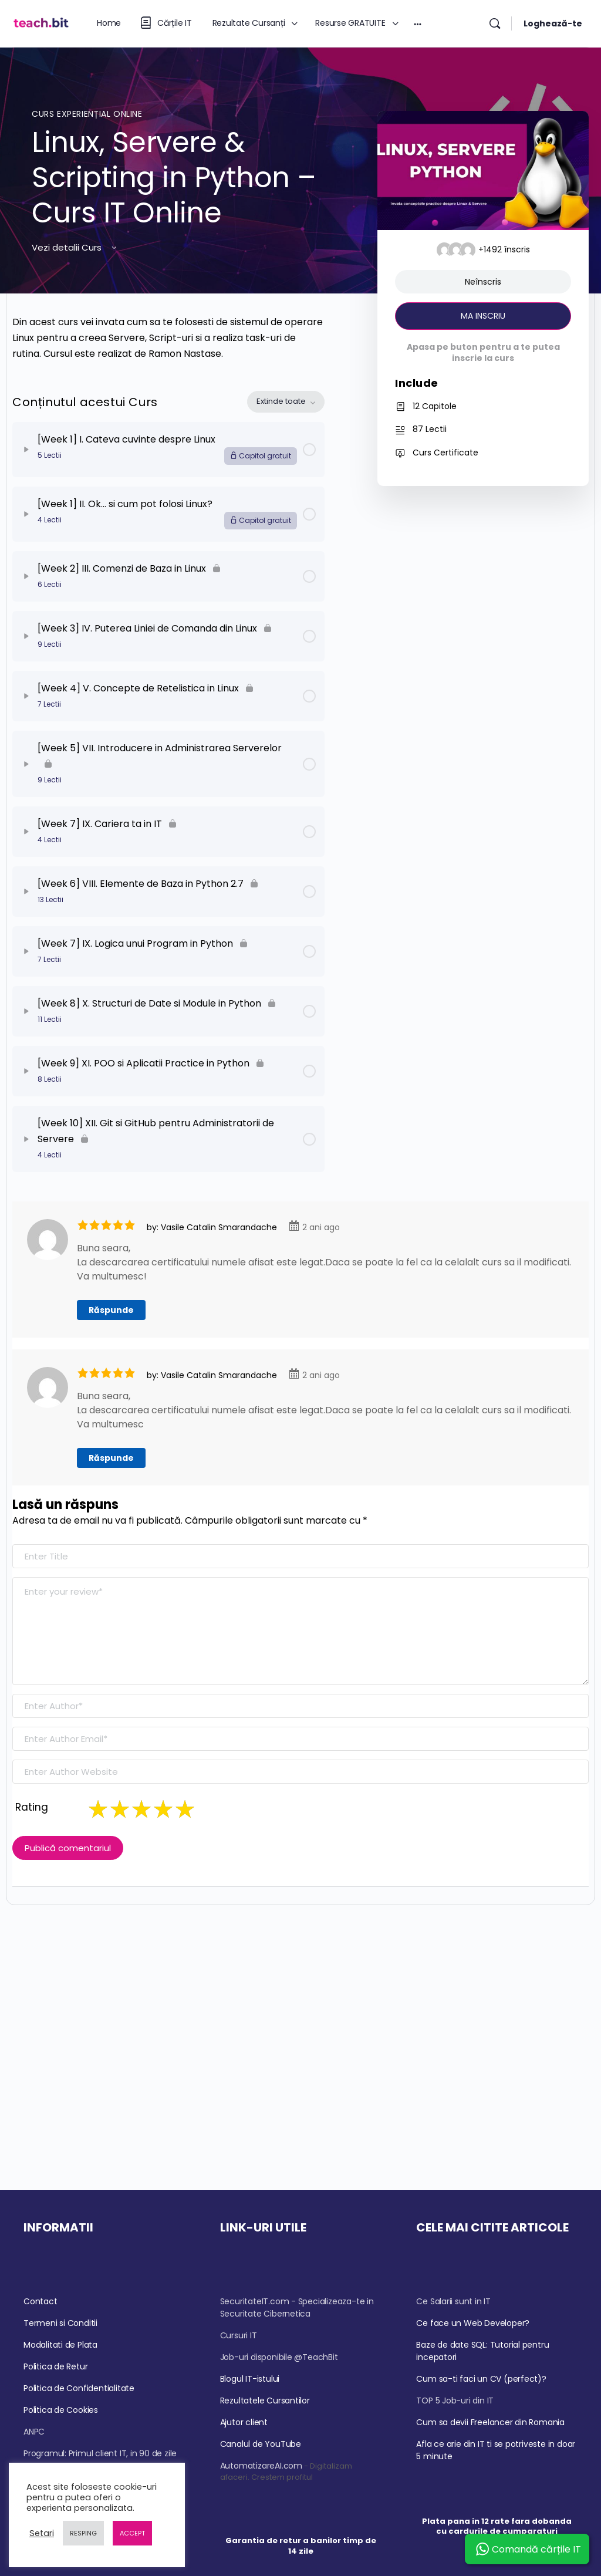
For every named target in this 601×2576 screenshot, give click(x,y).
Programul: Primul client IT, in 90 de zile (100, 2453)
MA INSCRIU (483, 316)
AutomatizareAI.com (261, 2466)
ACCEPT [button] (132, 2533)
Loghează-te (553, 23)
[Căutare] (495, 23)
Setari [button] (41, 2533)
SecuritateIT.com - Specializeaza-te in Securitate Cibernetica (297, 2307)
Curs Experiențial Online (87, 114)
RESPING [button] (83, 2533)
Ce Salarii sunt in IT (453, 2301)
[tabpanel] (168, 338)
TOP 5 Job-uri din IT (455, 2400)
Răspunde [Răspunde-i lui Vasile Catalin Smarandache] (111, 1310)
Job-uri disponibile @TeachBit (279, 2357)
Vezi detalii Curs (75, 247)
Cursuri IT (238, 2335)
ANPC (34, 2431)
